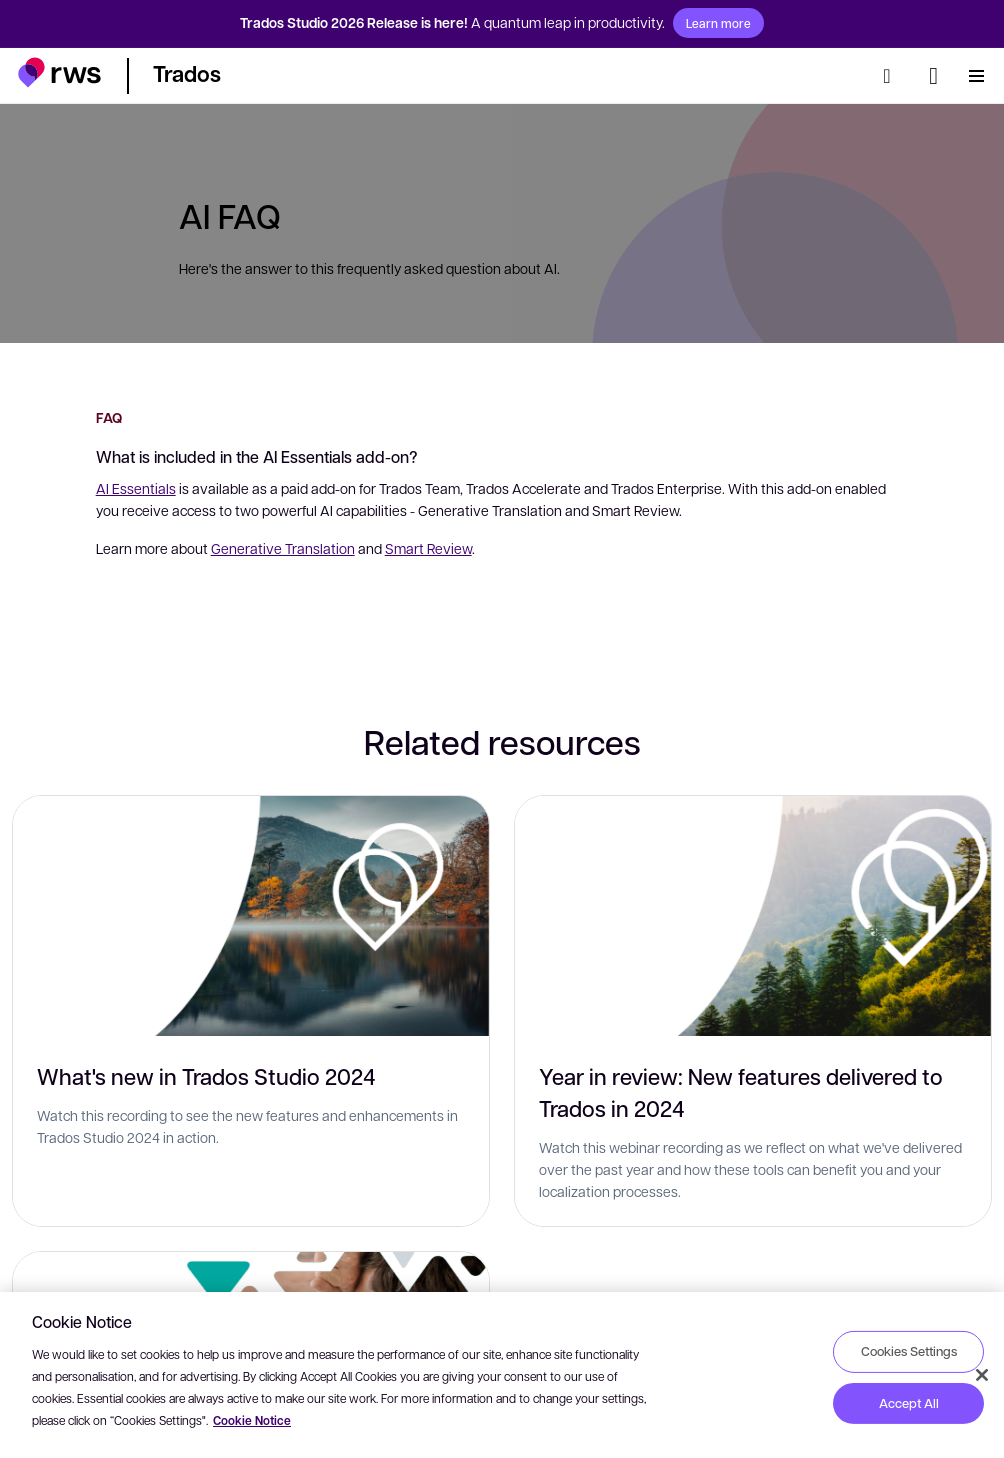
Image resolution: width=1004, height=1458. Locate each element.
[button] (59, 72)
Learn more (718, 23)
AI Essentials (136, 488)
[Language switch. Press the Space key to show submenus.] (933, 76)
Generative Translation (283, 548)
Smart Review (428, 548)
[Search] (893, 76)
